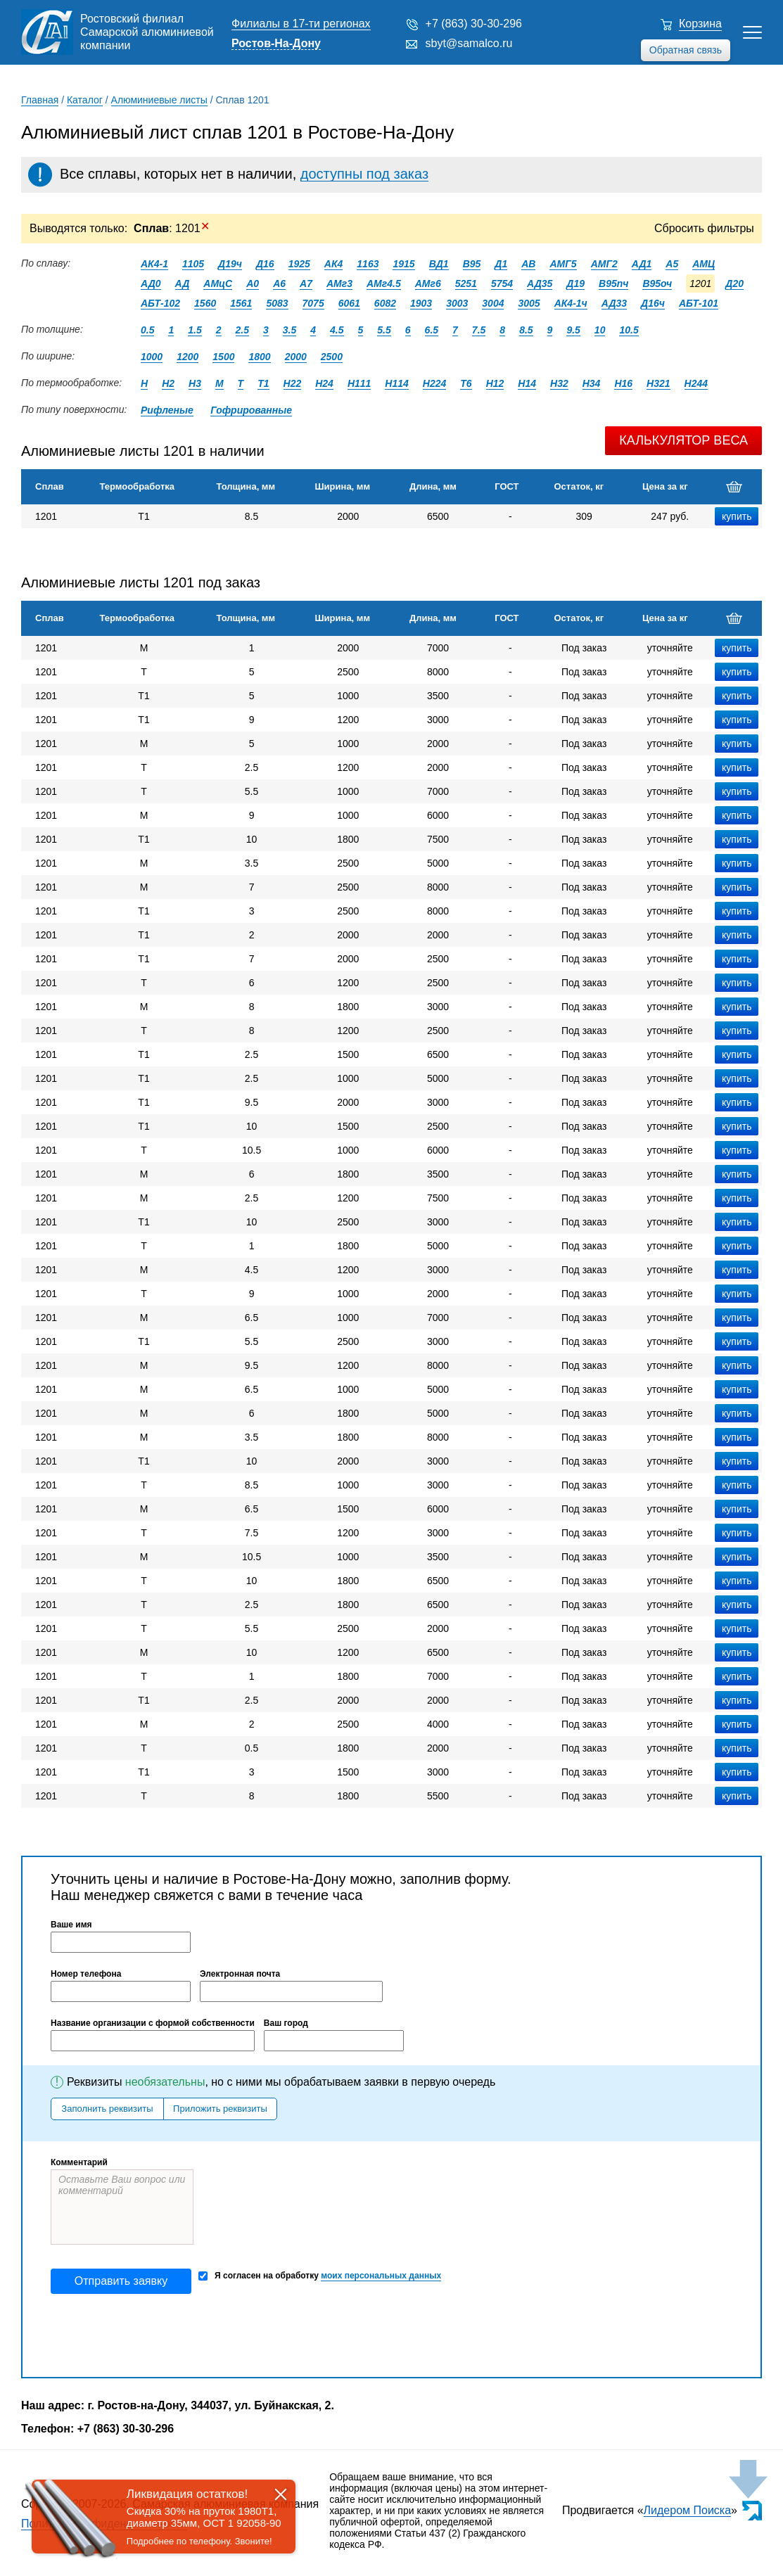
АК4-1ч (570, 303)
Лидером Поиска (688, 2510)
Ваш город (286, 2023)
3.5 (289, 330)
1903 (421, 303)
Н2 (168, 383)
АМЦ (703, 263)
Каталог (85, 100)
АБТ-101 (698, 303)
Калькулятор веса (683, 440)
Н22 (293, 383)
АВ (528, 263)
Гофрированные (251, 410)
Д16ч (653, 303)
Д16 (265, 263)
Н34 (592, 383)
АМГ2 (604, 263)
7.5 (478, 330)
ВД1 (439, 263)
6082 (385, 303)
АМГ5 (562, 263)
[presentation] (158, 2335)
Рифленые (167, 410)
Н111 (359, 383)
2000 (296, 356)
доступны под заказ (364, 173)
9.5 (573, 330)
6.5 (431, 330)
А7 (306, 283)
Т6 (465, 383)
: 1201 (172, 228)
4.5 (336, 330)
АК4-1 (154, 263)
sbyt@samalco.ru (469, 43)
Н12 (495, 383)
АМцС (217, 283)
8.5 (526, 330)
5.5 (383, 330)
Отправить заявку (121, 2281)
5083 (277, 303)
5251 (466, 283)
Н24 (324, 383)
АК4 (333, 263)
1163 (367, 263)
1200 (187, 356)
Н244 (696, 383)
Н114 (396, 383)
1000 (152, 356)
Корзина (700, 24)
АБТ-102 (160, 303)
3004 (493, 303)
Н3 (195, 383)
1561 (241, 303)
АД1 (642, 263)
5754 (502, 283)
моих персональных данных (381, 2276)
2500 (332, 356)
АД (182, 283)
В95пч (613, 283)
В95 (472, 263)
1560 (205, 303)
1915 (403, 263)
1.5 (194, 330)
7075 (313, 303)
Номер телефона (86, 1974)
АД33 (614, 303)
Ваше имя (71, 1925)
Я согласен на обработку (319, 2276)
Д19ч (230, 263)
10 (600, 330)
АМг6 (428, 283)
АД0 (151, 283)
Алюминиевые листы (159, 100)
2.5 (242, 330)
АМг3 (339, 283)
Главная (39, 100)
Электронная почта (240, 1974)
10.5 (628, 330)
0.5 (147, 330)
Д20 (734, 283)
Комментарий (79, 2162)
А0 (252, 283)
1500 (223, 356)
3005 (529, 303)
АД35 (539, 283)
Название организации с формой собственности (153, 2023)
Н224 (434, 383)
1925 (299, 263)
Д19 (575, 283)
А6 (279, 283)
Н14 (527, 383)
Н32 (559, 383)
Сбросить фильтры (704, 228)
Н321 (658, 383)
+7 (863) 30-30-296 (474, 24)
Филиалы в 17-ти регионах (301, 24)
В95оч (657, 283)
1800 (259, 356)
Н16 (623, 383)
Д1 (501, 263)
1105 (193, 263)
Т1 (263, 383)
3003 (457, 303)
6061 (349, 303)
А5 (672, 263)
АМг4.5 (384, 283)
